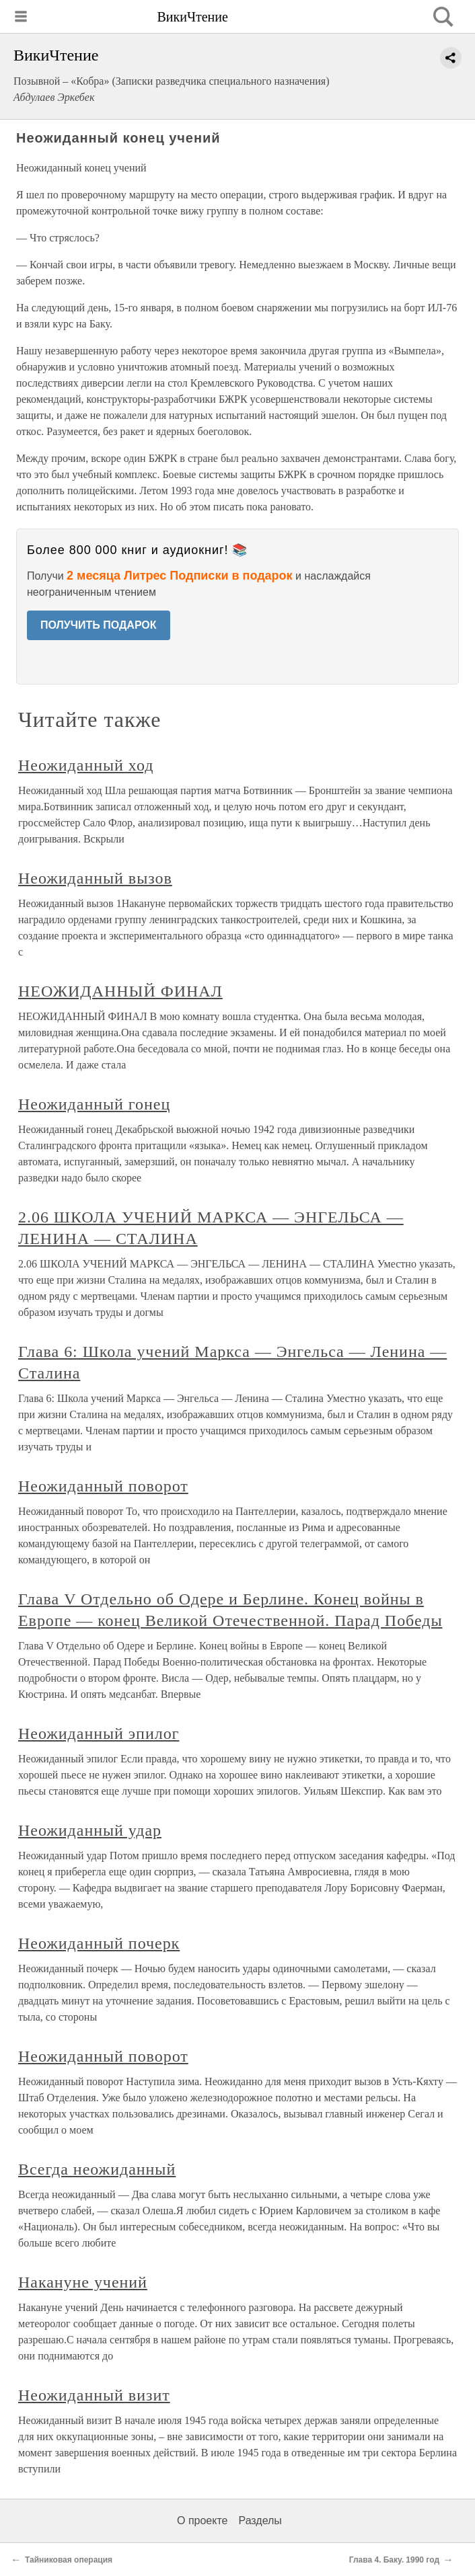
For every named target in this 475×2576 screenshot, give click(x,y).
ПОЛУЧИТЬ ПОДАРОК (98, 625)
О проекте (202, 2520)
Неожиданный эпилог (98, 1733)
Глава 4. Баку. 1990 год (394, 2560)
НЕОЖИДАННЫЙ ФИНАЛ (120, 991)
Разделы (259, 2520)
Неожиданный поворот (103, 1486)
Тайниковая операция (68, 2560)
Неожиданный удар (89, 1830)
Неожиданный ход (85, 765)
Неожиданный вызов (95, 878)
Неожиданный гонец (94, 1104)
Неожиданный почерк (99, 1943)
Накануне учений (82, 2282)
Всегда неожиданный (97, 2169)
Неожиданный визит (94, 2395)
